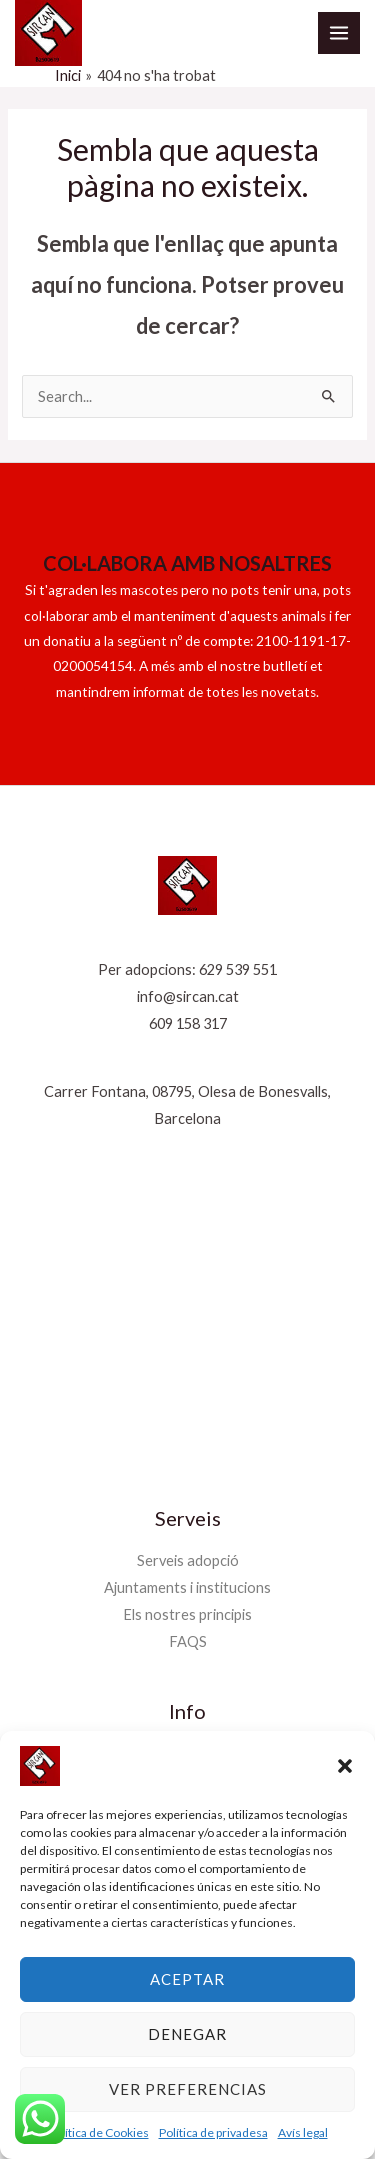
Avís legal (303, 2132)
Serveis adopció (188, 1560)
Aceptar (187, 1979)
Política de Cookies (98, 2132)
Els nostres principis (187, 1614)
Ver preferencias (188, 2089)
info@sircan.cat (188, 996)
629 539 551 (238, 969)
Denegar (187, 2034)
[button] (345, 1766)
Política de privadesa (213, 2132)
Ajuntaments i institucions (187, 1587)
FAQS (188, 1641)
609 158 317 (188, 1023)
